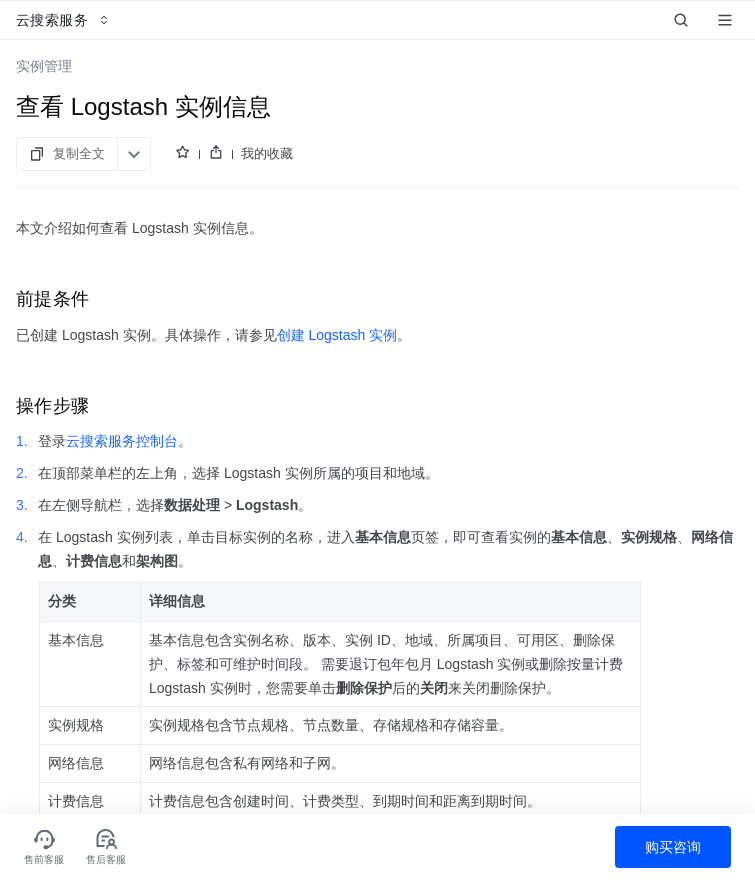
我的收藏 (267, 153)
